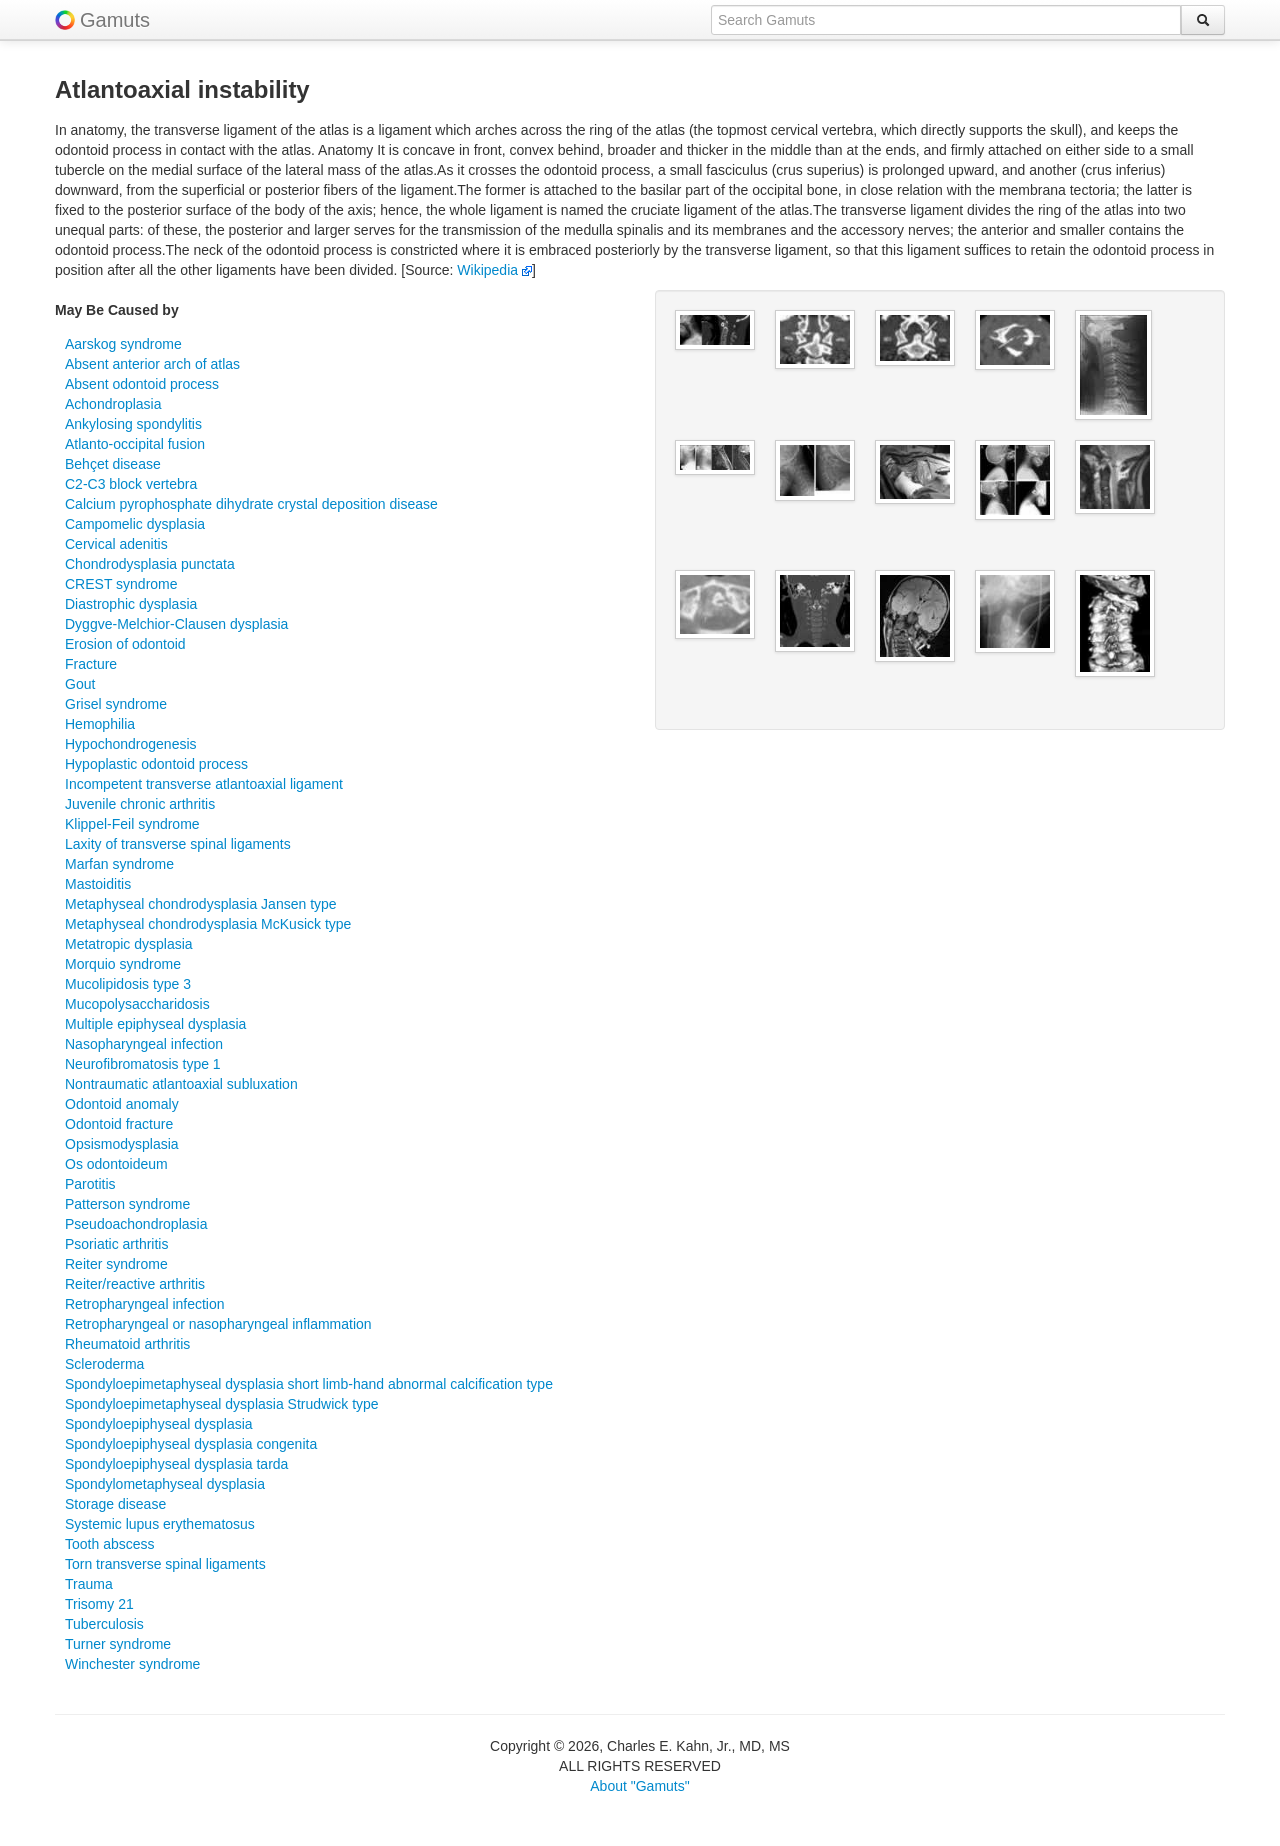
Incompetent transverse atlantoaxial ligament (204, 784)
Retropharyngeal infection (145, 1304)
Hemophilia (100, 724)
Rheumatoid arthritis (127, 1344)
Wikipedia (494, 270)
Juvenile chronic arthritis (140, 804)
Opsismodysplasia (122, 1144)
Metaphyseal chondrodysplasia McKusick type (208, 924)
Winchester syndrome (132, 1664)
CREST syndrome (121, 584)
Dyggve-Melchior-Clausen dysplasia (176, 624)
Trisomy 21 (99, 1604)
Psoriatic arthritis (116, 1244)
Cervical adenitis (116, 544)
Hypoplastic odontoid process (156, 764)
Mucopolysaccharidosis (137, 1004)
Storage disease (115, 1504)
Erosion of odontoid (125, 644)
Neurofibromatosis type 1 (143, 1064)
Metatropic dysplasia (129, 944)
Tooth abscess (110, 1544)
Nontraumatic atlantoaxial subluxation (181, 1084)
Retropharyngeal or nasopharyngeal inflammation (218, 1324)
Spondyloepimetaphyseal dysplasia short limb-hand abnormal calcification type (309, 1384)
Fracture (91, 664)
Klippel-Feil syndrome (132, 824)
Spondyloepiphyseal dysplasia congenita (191, 1444)
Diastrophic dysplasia (131, 604)
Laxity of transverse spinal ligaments (178, 844)
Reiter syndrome (116, 1264)
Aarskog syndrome (123, 344)
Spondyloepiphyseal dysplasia (159, 1424)
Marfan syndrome (119, 864)
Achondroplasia (113, 404)
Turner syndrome (118, 1644)
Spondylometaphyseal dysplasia (165, 1484)
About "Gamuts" (639, 1786)
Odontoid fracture (119, 1124)
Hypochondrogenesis (131, 744)
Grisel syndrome (116, 704)
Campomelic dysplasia (135, 524)
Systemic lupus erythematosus (160, 1524)
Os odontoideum (116, 1164)
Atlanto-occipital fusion (135, 444)
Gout (80, 684)
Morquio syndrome (123, 964)
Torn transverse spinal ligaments (165, 1564)
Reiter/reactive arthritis (135, 1284)
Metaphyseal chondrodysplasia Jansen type (201, 904)
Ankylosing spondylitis (133, 424)
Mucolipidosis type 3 (128, 984)
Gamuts (115, 20)
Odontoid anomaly (122, 1104)
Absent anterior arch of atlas (152, 364)
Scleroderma (104, 1364)
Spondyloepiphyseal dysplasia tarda (176, 1464)
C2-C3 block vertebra (131, 484)
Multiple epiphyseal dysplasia (155, 1024)
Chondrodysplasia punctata (150, 564)
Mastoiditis (98, 884)
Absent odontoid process (142, 384)
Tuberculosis (104, 1624)
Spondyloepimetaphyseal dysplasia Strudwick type (222, 1404)
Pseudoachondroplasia (136, 1224)
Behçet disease (113, 464)
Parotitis (90, 1184)
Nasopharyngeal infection (144, 1044)
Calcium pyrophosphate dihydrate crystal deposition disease (251, 504)
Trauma (89, 1584)
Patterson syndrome (127, 1204)
